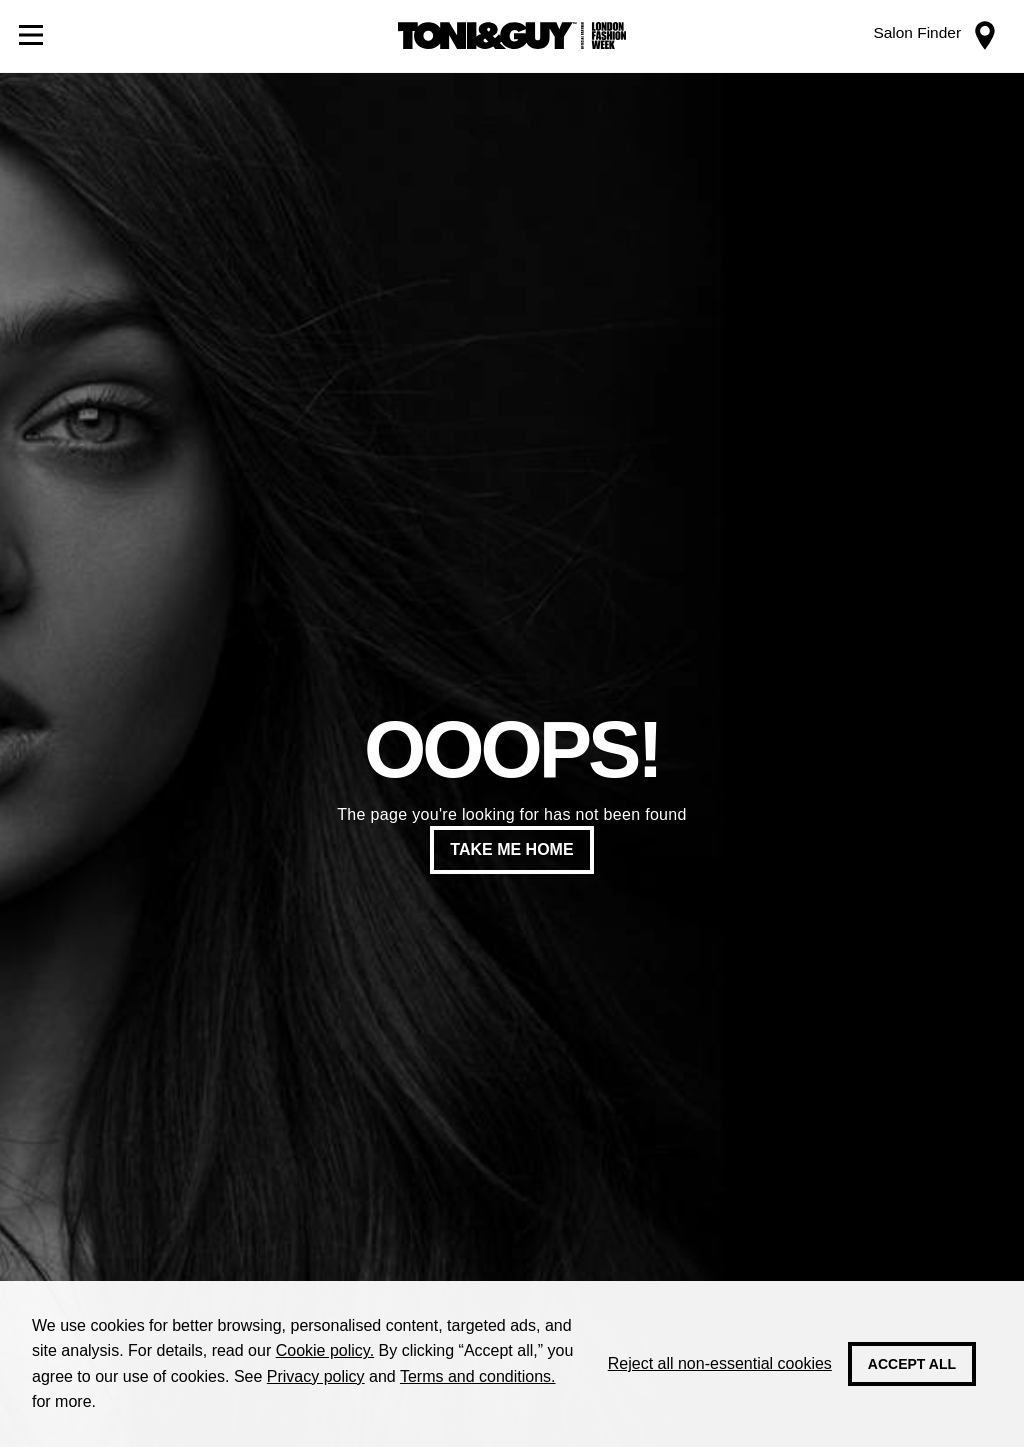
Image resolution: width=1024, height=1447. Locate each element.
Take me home (511, 849)
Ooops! (512, 749)
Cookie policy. (325, 1350)
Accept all (912, 1364)
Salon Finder (917, 32)
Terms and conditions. (478, 1376)
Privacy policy (316, 1376)
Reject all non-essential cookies (720, 1363)
